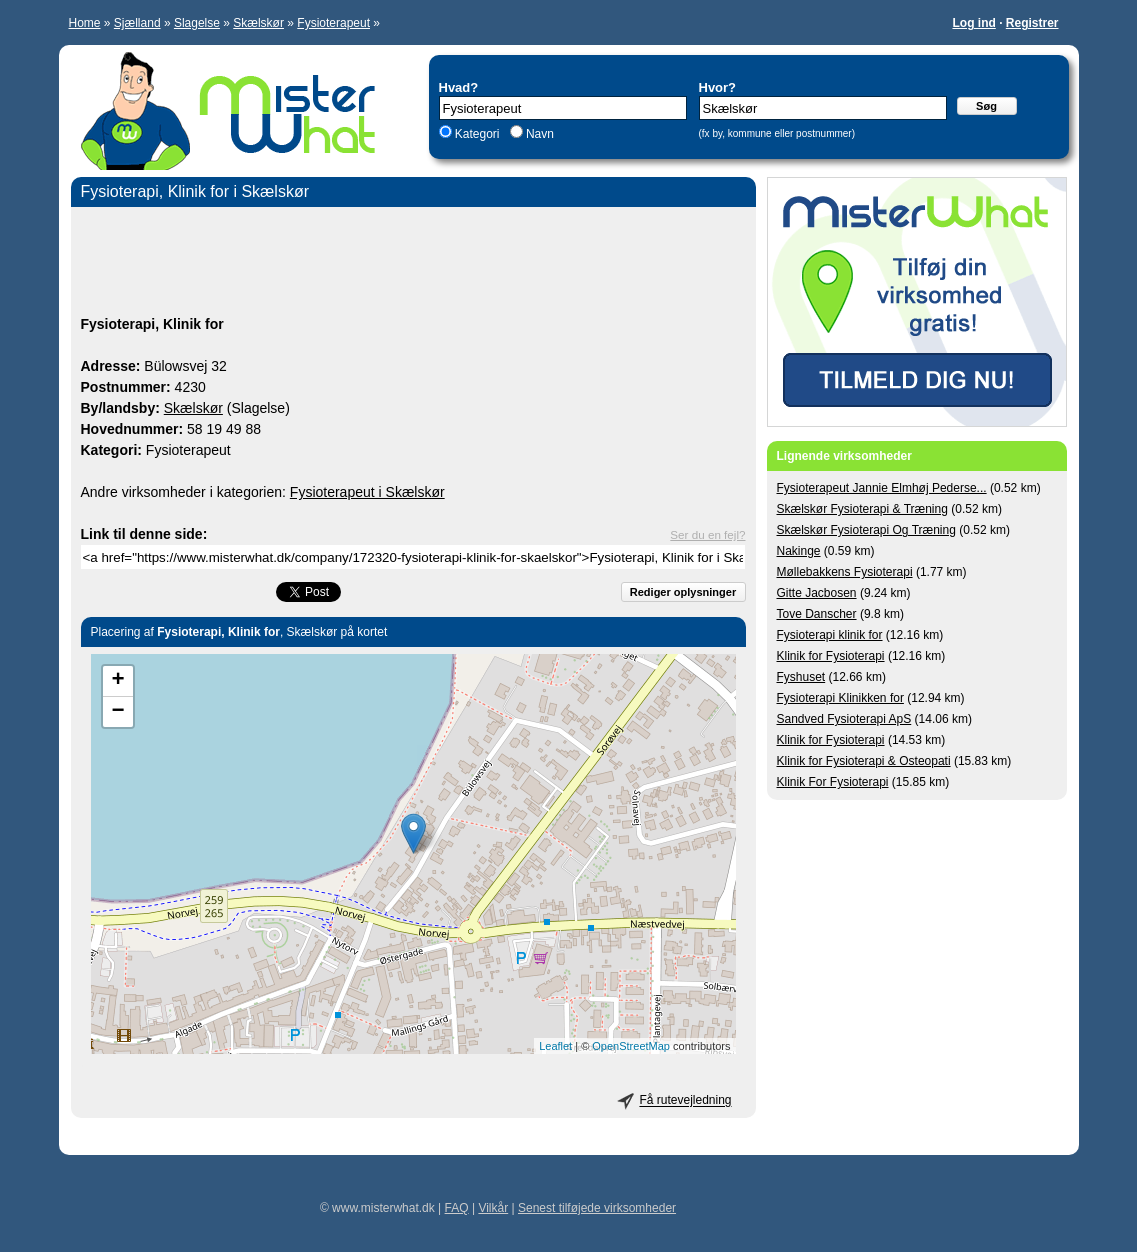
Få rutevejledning (685, 1101)
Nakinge (799, 551)
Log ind (973, 23)
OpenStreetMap (631, 1046)
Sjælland (137, 23)
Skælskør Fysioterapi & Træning (862, 509)
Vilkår (493, 1208)
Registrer (1032, 23)
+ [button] (117, 681)
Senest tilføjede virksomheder (597, 1208)
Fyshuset (801, 677)
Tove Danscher (817, 614)
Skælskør (258, 23)
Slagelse (197, 23)
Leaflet (555, 1046)
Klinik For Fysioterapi (833, 782)
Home (85, 23)
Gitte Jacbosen (817, 593)
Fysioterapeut (333, 23)
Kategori (477, 134)
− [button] (117, 712)
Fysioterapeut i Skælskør (367, 492)
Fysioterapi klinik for (830, 635)
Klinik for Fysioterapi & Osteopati (864, 761)
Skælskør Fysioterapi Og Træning (866, 530)
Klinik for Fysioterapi (831, 656)
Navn (538, 134)
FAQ (457, 1208)
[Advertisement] (413, 264)
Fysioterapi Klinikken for (840, 698)
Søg (986, 106)
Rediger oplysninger (683, 592)
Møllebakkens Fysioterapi (845, 572)
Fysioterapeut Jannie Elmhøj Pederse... (882, 488)
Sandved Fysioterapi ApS (844, 719)
